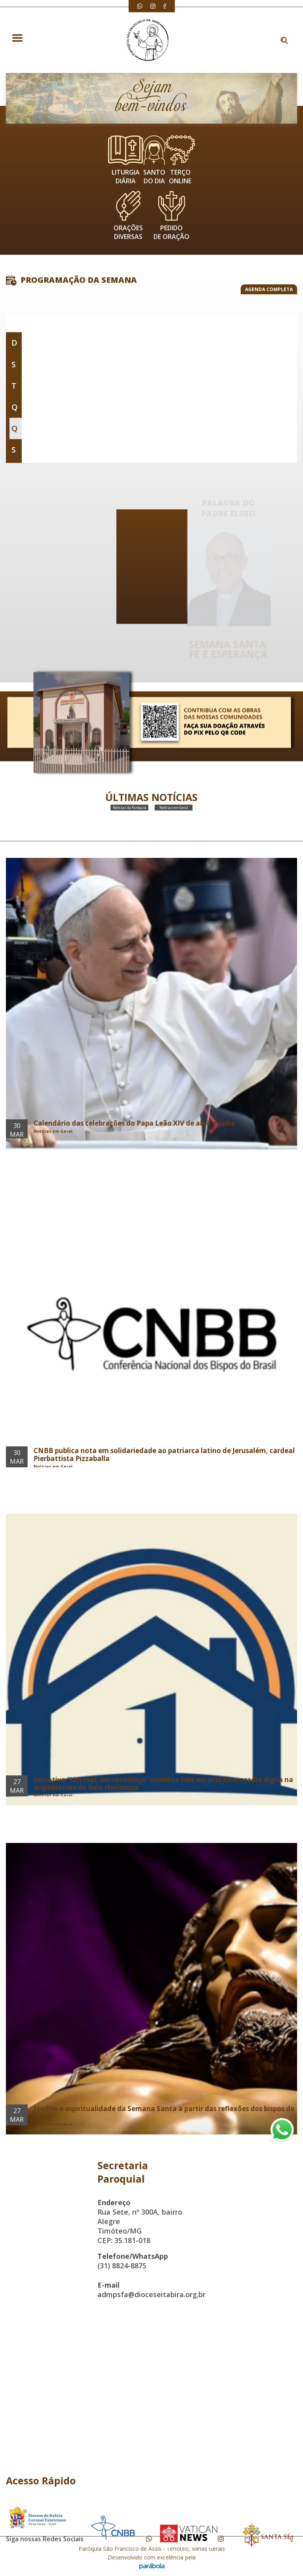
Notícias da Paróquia (129, 820)
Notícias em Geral (173, 820)
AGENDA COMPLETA (269, 289)
